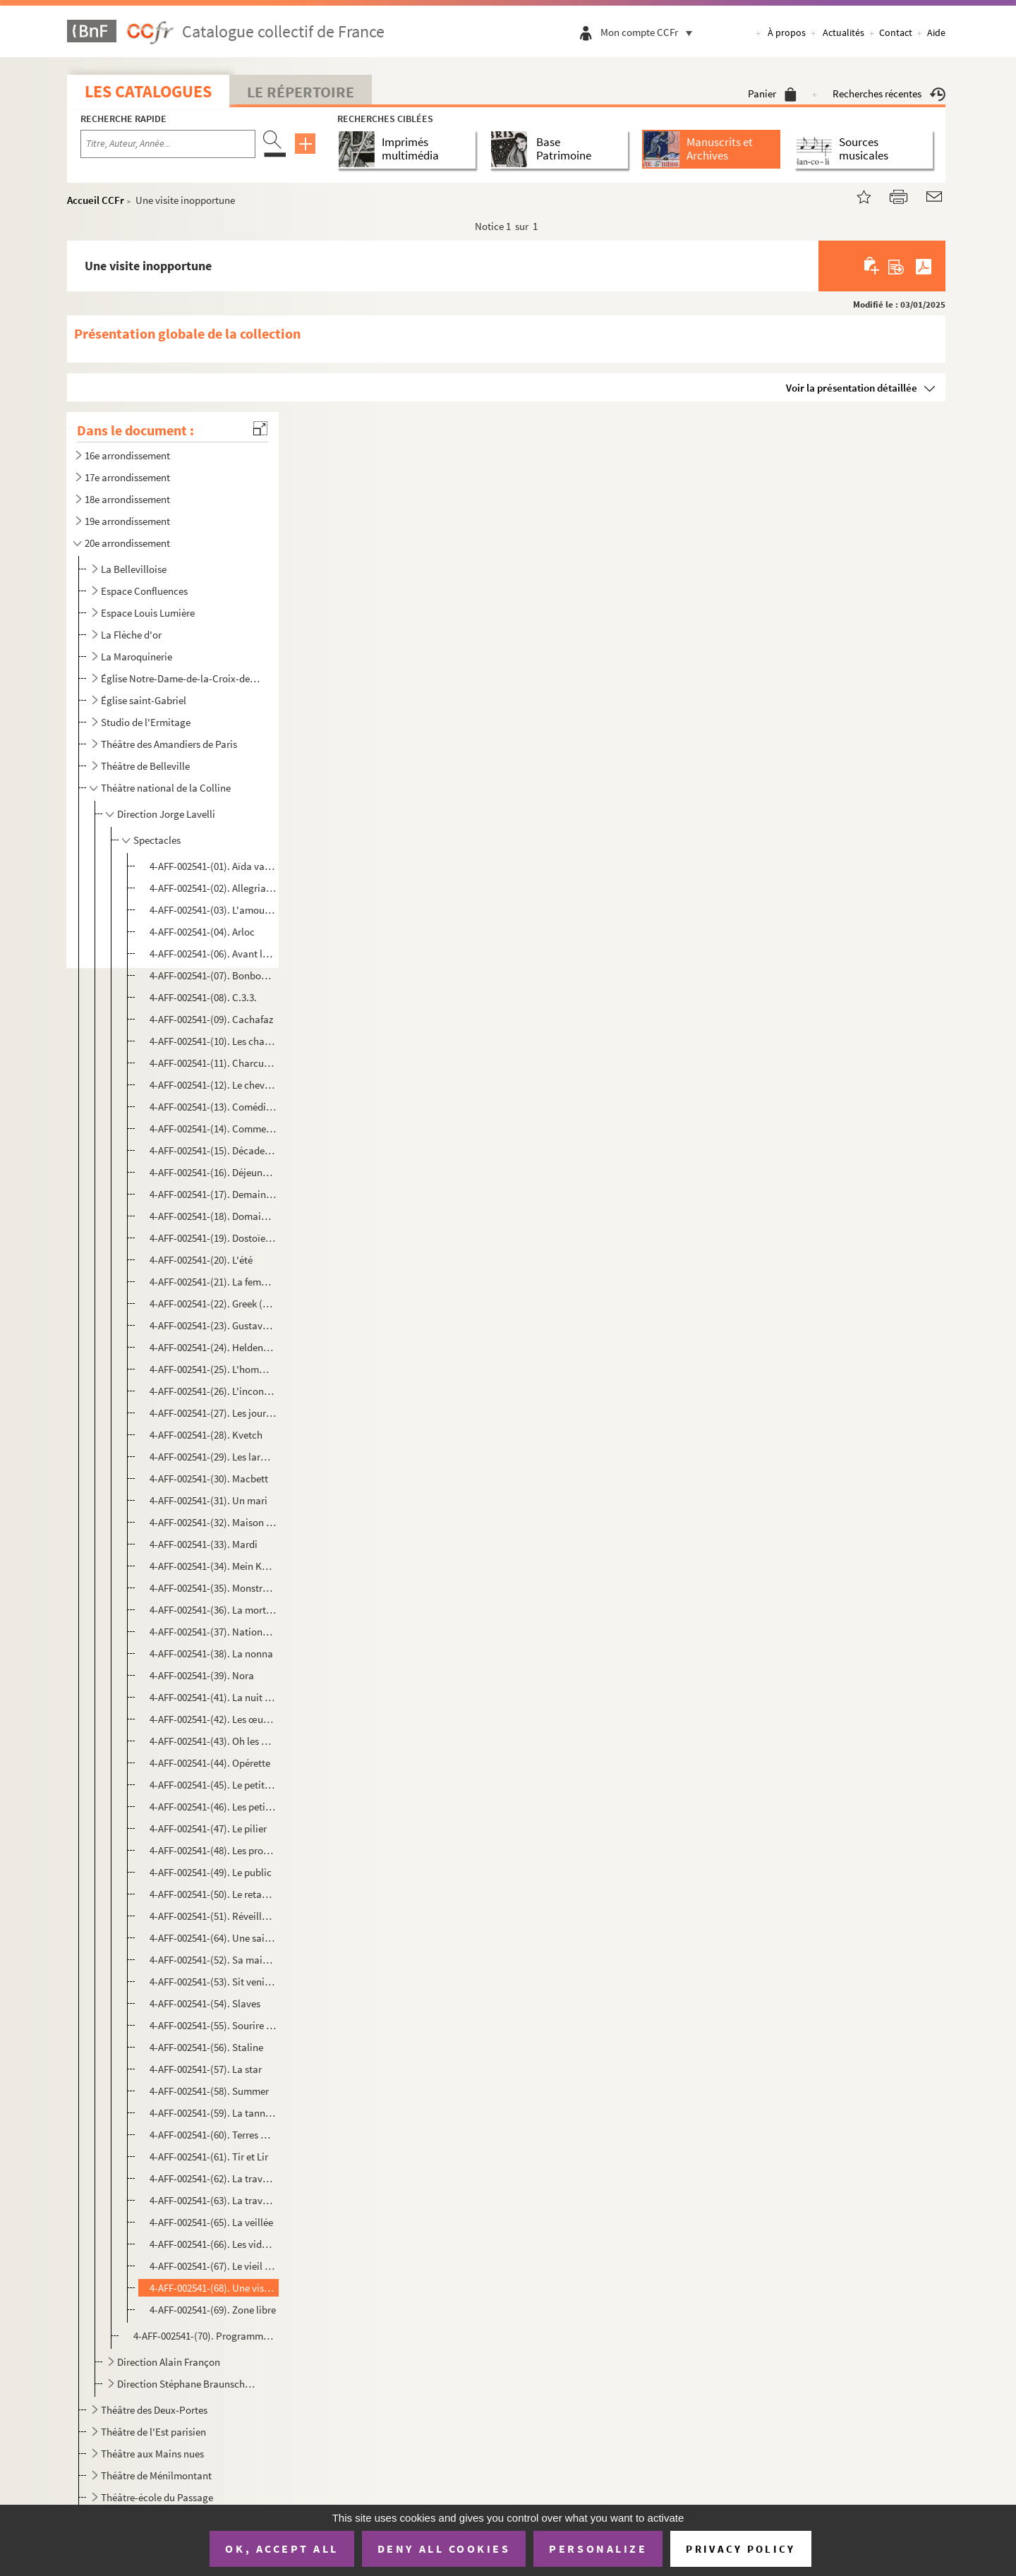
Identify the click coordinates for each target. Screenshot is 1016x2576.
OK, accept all (281, 2548)
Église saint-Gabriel (143, 700)
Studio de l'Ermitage (145, 722)
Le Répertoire (300, 92)
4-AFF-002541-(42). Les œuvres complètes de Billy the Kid (213, 1719)
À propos (787, 32)
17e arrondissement (127, 477)
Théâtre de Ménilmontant (156, 2475)
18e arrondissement (127, 499)
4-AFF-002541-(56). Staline (206, 2047)
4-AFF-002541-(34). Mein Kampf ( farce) (213, 1566)
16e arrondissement (127, 455)
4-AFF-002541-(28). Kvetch (206, 1434)
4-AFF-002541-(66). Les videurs (213, 2244)
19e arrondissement (127, 521)
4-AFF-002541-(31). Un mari (208, 1500)
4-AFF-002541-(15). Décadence (213, 1150)
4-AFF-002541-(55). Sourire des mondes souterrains (213, 2025)
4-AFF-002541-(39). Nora (202, 1675)
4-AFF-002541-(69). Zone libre (213, 2309)
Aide (936, 32)
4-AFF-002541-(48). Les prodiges (213, 1850)
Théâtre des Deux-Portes (154, 2410)
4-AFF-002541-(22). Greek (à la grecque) (213, 1303)
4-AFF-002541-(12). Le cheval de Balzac (213, 1085)
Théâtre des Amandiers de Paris (169, 744)
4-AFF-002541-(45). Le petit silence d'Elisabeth (213, 1784)
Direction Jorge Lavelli (166, 814)
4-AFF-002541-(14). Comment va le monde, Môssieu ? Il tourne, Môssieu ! (213, 1128)
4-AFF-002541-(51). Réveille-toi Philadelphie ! (213, 1916)
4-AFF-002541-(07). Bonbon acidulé (213, 975)
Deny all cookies (443, 2548)
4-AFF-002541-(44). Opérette (210, 1763)
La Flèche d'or (131, 634)
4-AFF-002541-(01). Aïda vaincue (213, 866)
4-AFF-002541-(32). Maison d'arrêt (213, 1522)
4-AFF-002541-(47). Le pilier (208, 1828)
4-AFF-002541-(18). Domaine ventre (213, 1216)
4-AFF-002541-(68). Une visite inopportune (213, 2287)
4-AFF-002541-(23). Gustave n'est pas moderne (213, 1325)
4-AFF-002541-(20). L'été (201, 1259)
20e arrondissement (127, 543)
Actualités (843, 32)
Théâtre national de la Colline (166, 787)
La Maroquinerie (136, 656)
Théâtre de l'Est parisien (153, 2431)
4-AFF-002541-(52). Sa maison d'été (213, 1959)
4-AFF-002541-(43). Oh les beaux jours (213, 1741)
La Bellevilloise (134, 569)
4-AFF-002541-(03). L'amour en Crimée (213, 910)
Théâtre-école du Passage (157, 2497)
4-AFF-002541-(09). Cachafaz (211, 1019)
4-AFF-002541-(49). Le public (211, 1872)
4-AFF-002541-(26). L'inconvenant (213, 1391)
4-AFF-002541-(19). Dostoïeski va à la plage (213, 1238)
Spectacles (157, 840)
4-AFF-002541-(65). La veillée (211, 2222)
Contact (895, 32)
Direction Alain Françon (168, 2362)
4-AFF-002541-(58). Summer (209, 2091)
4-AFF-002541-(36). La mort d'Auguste (213, 1609)
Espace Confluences (144, 591)
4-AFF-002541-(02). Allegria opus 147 (213, 888)
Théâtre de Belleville (145, 766)
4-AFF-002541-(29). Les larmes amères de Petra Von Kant (213, 1456)
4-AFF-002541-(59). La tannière (213, 2113)
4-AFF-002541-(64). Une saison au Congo (213, 1938)
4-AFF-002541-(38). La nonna (211, 1653)
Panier (772, 93)
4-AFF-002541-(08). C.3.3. (203, 997)
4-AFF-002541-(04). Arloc (202, 931)
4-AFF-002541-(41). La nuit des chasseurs (213, 1697)
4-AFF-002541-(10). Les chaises (213, 1041)
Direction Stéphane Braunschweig (189, 2383)
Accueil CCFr (95, 200)
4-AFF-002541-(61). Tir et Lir (209, 2156)
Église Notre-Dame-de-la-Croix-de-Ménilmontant (180, 678)
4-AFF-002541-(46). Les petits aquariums (213, 1806)
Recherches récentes (889, 93)
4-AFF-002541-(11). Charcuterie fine (213, 1063)
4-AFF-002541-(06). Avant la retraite (213, 953)
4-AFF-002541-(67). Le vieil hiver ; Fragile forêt (213, 2266)
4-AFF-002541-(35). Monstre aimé (213, 1588)
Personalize (598, 2548)
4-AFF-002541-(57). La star (206, 2069)
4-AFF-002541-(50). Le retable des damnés (213, 1894)
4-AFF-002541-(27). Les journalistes (213, 1413)
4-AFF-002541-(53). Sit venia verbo (213, 1981)
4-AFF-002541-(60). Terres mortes (213, 2134)
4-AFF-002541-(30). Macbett (209, 1478)
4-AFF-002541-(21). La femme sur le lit (213, 1281)
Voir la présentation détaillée (851, 387)
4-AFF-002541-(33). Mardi (204, 1544)
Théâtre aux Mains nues (152, 2453)
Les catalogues (148, 91)
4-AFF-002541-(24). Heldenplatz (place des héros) (213, 1347)
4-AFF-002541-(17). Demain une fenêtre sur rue (213, 1194)
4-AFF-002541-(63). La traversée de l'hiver (213, 2200)
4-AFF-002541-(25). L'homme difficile (213, 1369)
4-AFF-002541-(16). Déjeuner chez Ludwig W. (213, 1172)
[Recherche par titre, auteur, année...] (167, 144)
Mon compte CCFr (649, 32)
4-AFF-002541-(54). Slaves (205, 2003)
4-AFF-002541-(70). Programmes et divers (203, 2335)
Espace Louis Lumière (148, 612)
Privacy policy (740, 2549)
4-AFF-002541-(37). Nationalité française (213, 1631)
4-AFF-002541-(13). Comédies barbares (213, 1106)
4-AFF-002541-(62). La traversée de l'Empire (213, 2178)
